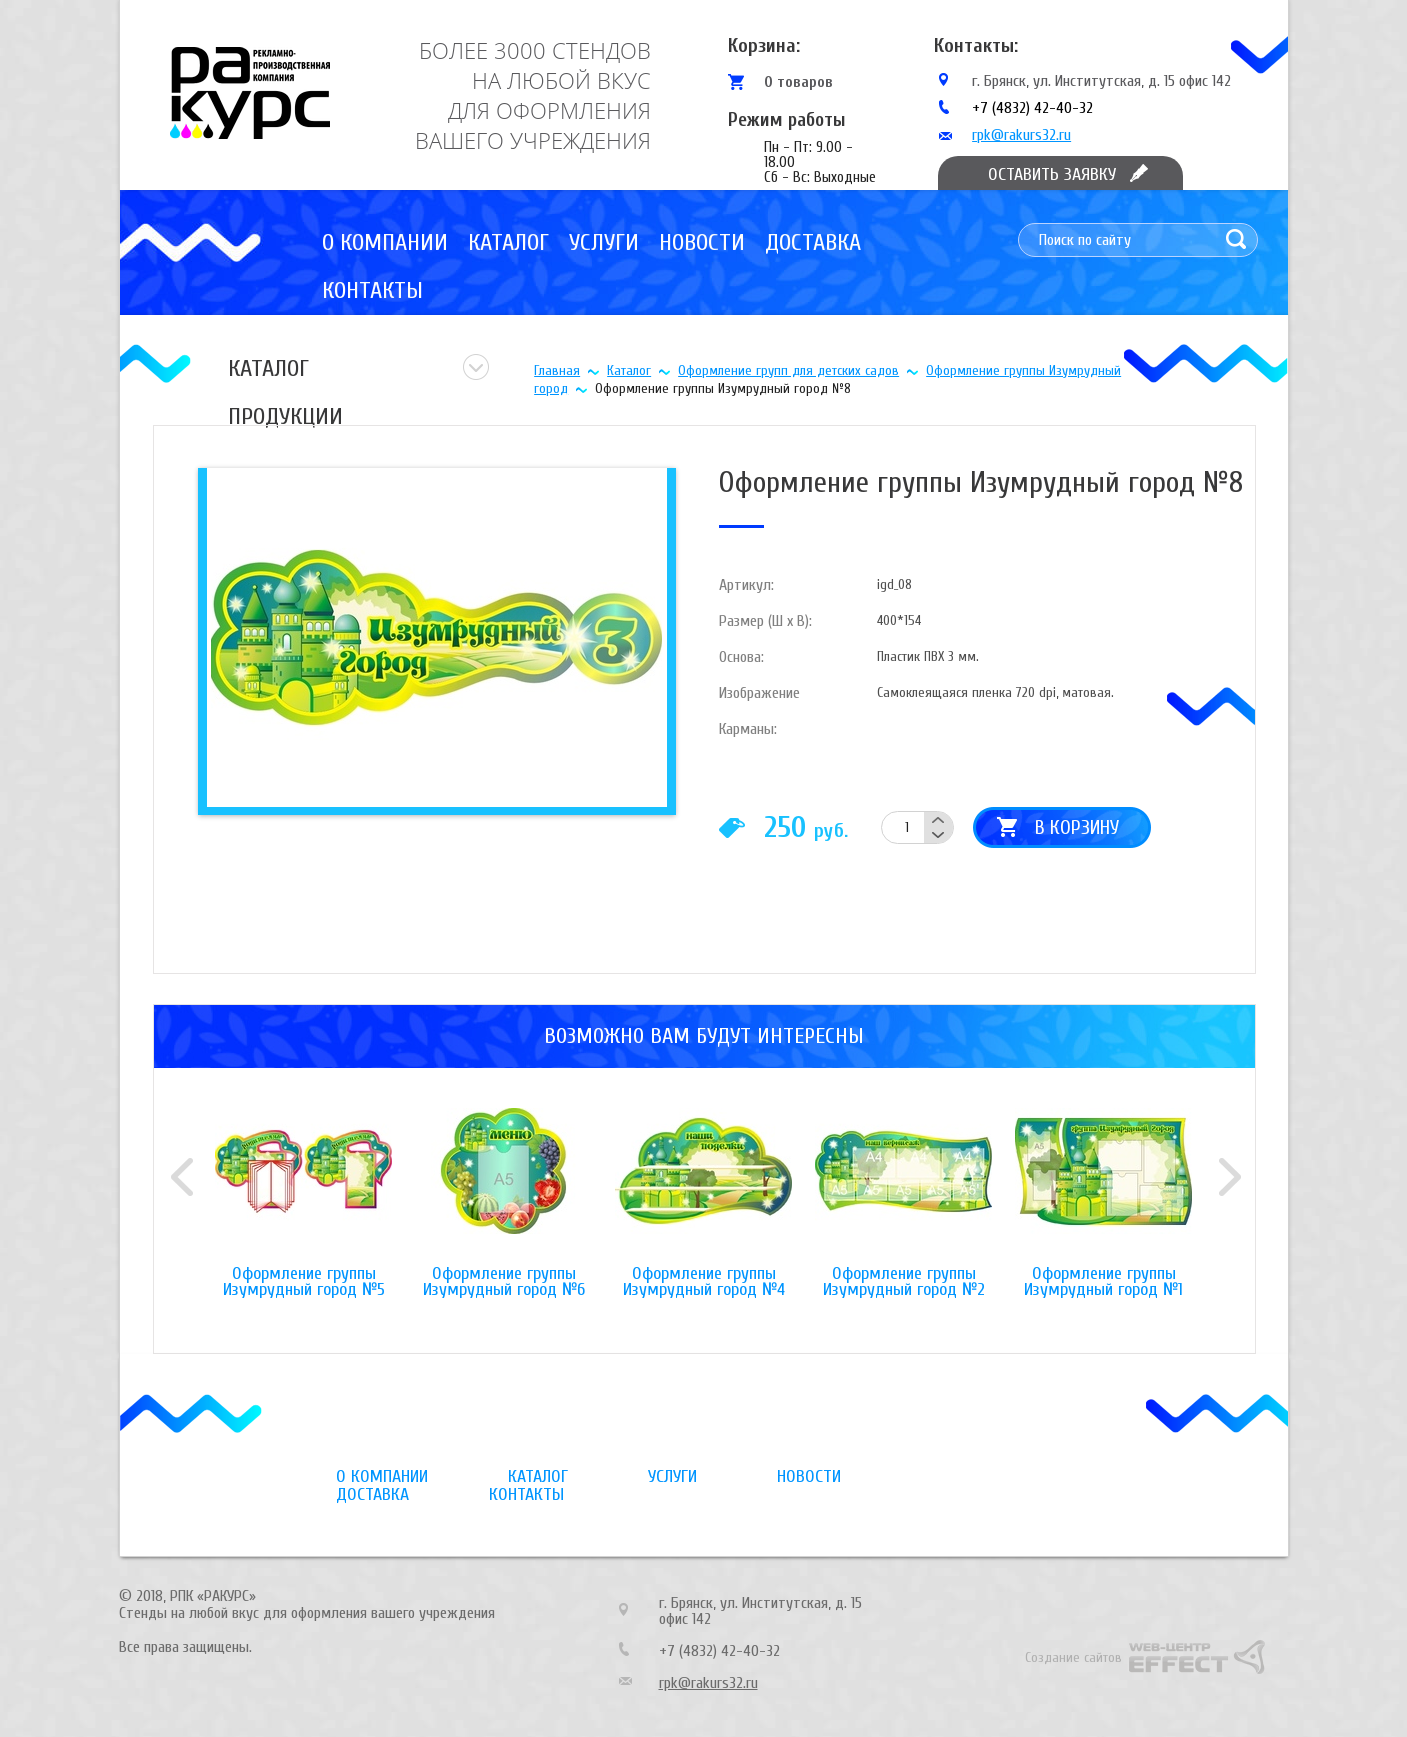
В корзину (1077, 827)
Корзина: (764, 45)
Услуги (604, 242)
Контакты (372, 290)
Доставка (813, 242)
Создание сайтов (1073, 1657)
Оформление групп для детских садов (788, 370)
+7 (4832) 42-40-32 (1032, 108)
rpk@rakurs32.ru (1021, 135)
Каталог (508, 242)
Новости (702, 242)
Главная (557, 370)
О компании (385, 242)
